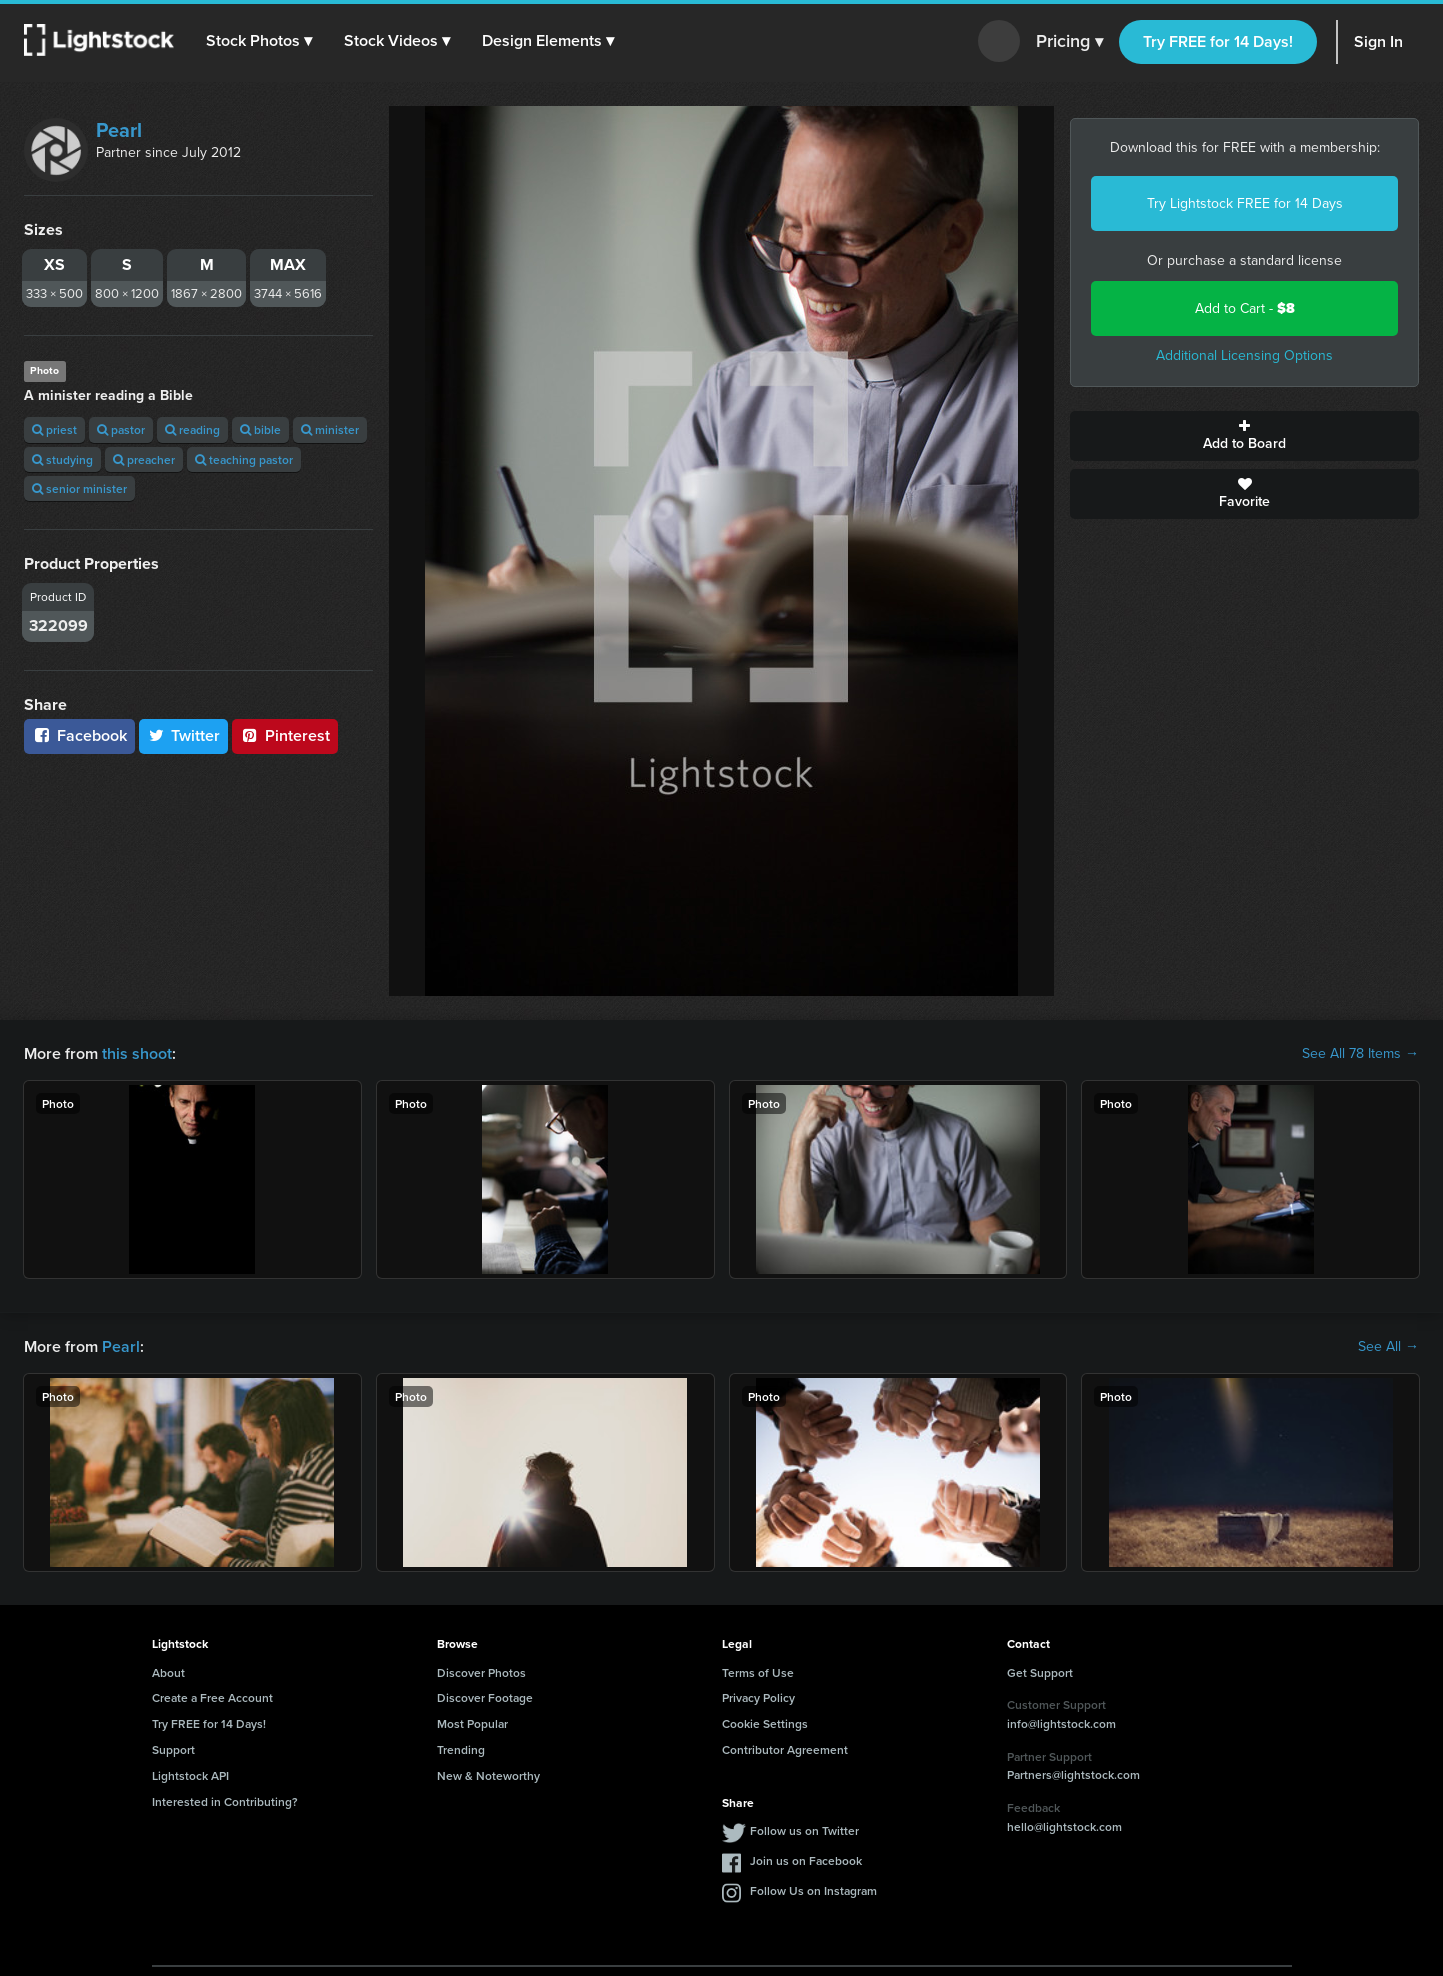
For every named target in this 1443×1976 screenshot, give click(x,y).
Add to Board (1244, 436)
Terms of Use (758, 1672)
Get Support (1040, 1672)
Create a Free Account (212, 1697)
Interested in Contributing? (225, 1801)
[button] (259, 41)
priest (54, 429)
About (168, 1672)
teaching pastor (244, 459)
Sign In (1378, 41)
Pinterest (285, 735)
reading (192, 429)
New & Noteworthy (488, 1775)
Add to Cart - (1245, 308)
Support (173, 1749)
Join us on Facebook (806, 1860)
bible (260, 429)
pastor (121, 429)
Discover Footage (485, 1697)
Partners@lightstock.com (1073, 1774)
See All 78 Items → (1360, 1054)
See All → (1388, 1347)
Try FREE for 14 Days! (1218, 41)
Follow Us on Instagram (813, 1890)
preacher (144, 459)
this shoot (137, 1053)
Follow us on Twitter (804, 1830)
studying (62, 459)
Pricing (1069, 42)
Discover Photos (481, 1672)
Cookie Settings (765, 1723)
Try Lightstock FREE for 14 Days (1245, 203)
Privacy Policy (758, 1697)
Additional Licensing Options (1244, 355)
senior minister (79, 488)
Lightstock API (190, 1775)
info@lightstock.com (1061, 1723)
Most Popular (472, 1723)
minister (330, 429)
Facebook (79, 735)
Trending (461, 1749)
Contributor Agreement (785, 1749)
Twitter (184, 735)
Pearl (119, 130)
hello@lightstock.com (1064, 1826)
